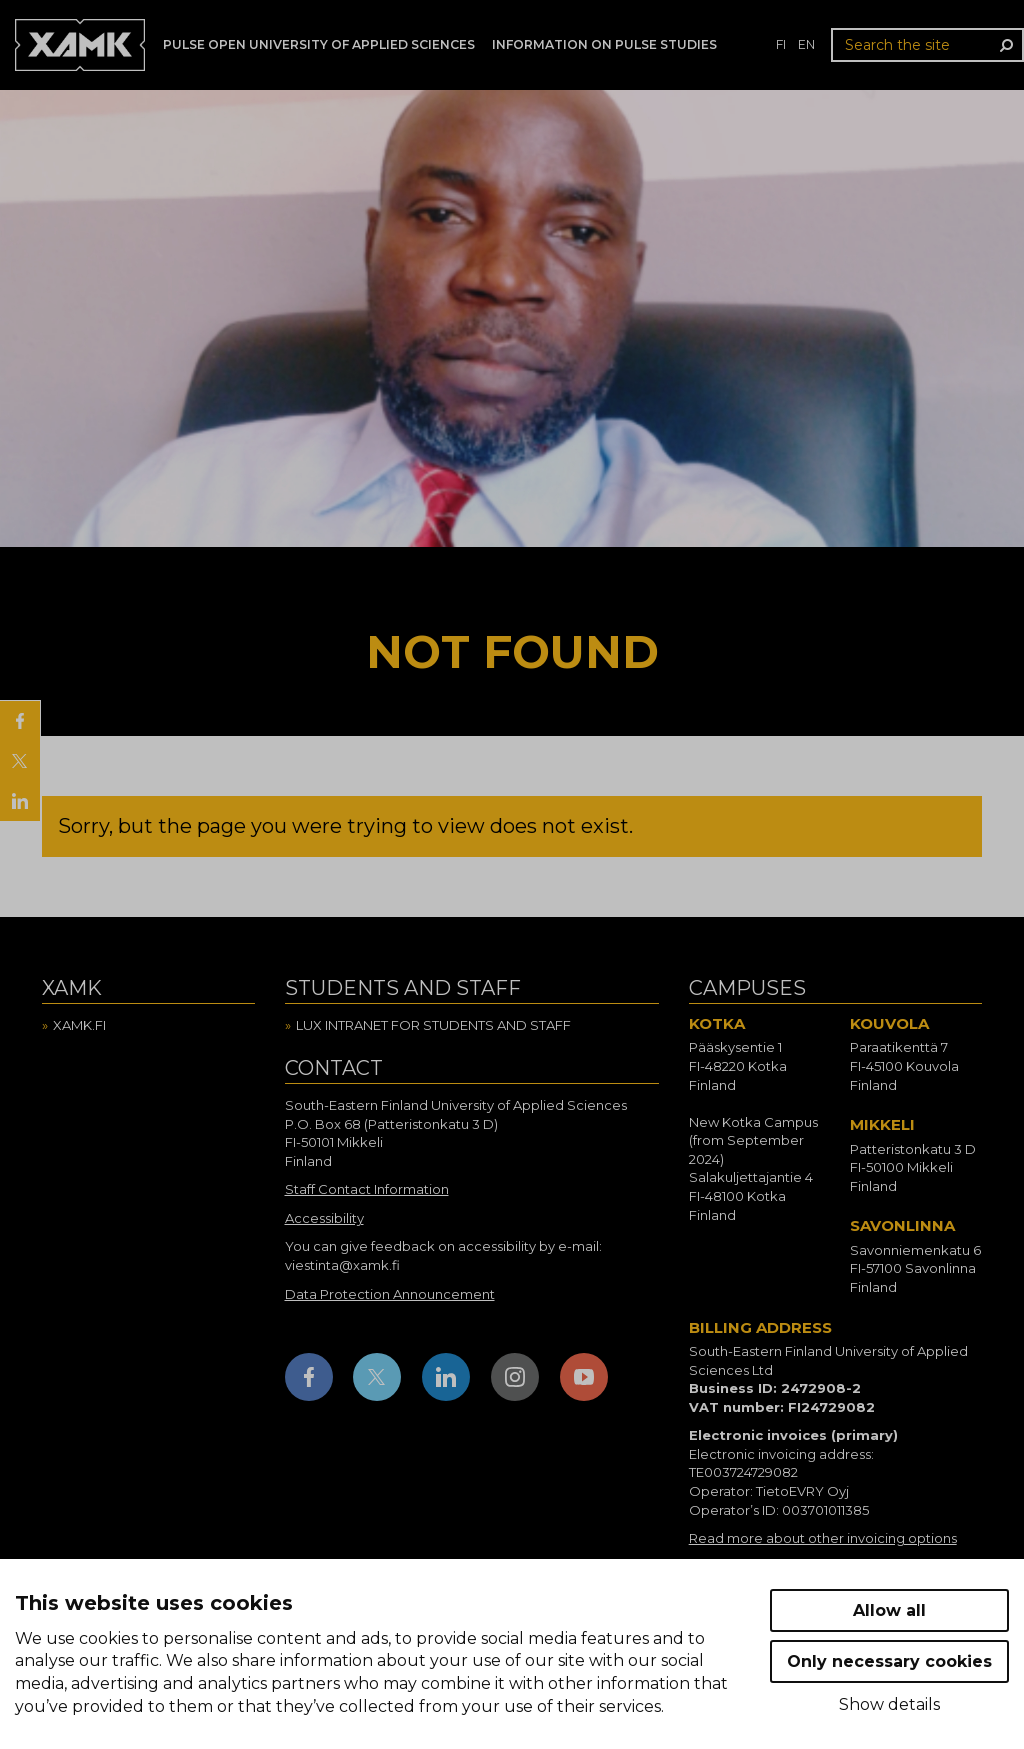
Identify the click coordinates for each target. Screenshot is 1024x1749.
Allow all (889, 1610)
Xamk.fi (79, 1025)
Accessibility (324, 1218)
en (806, 44)
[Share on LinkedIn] (20, 801)
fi (781, 44)
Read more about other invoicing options (823, 1538)
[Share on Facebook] (20, 721)
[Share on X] (20, 761)
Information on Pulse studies (604, 44)
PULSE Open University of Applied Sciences (319, 44)
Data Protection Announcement (390, 1294)
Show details (889, 1704)
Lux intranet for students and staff (433, 1025)
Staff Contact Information (367, 1189)
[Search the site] (927, 45)
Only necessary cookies (889, 1661)
